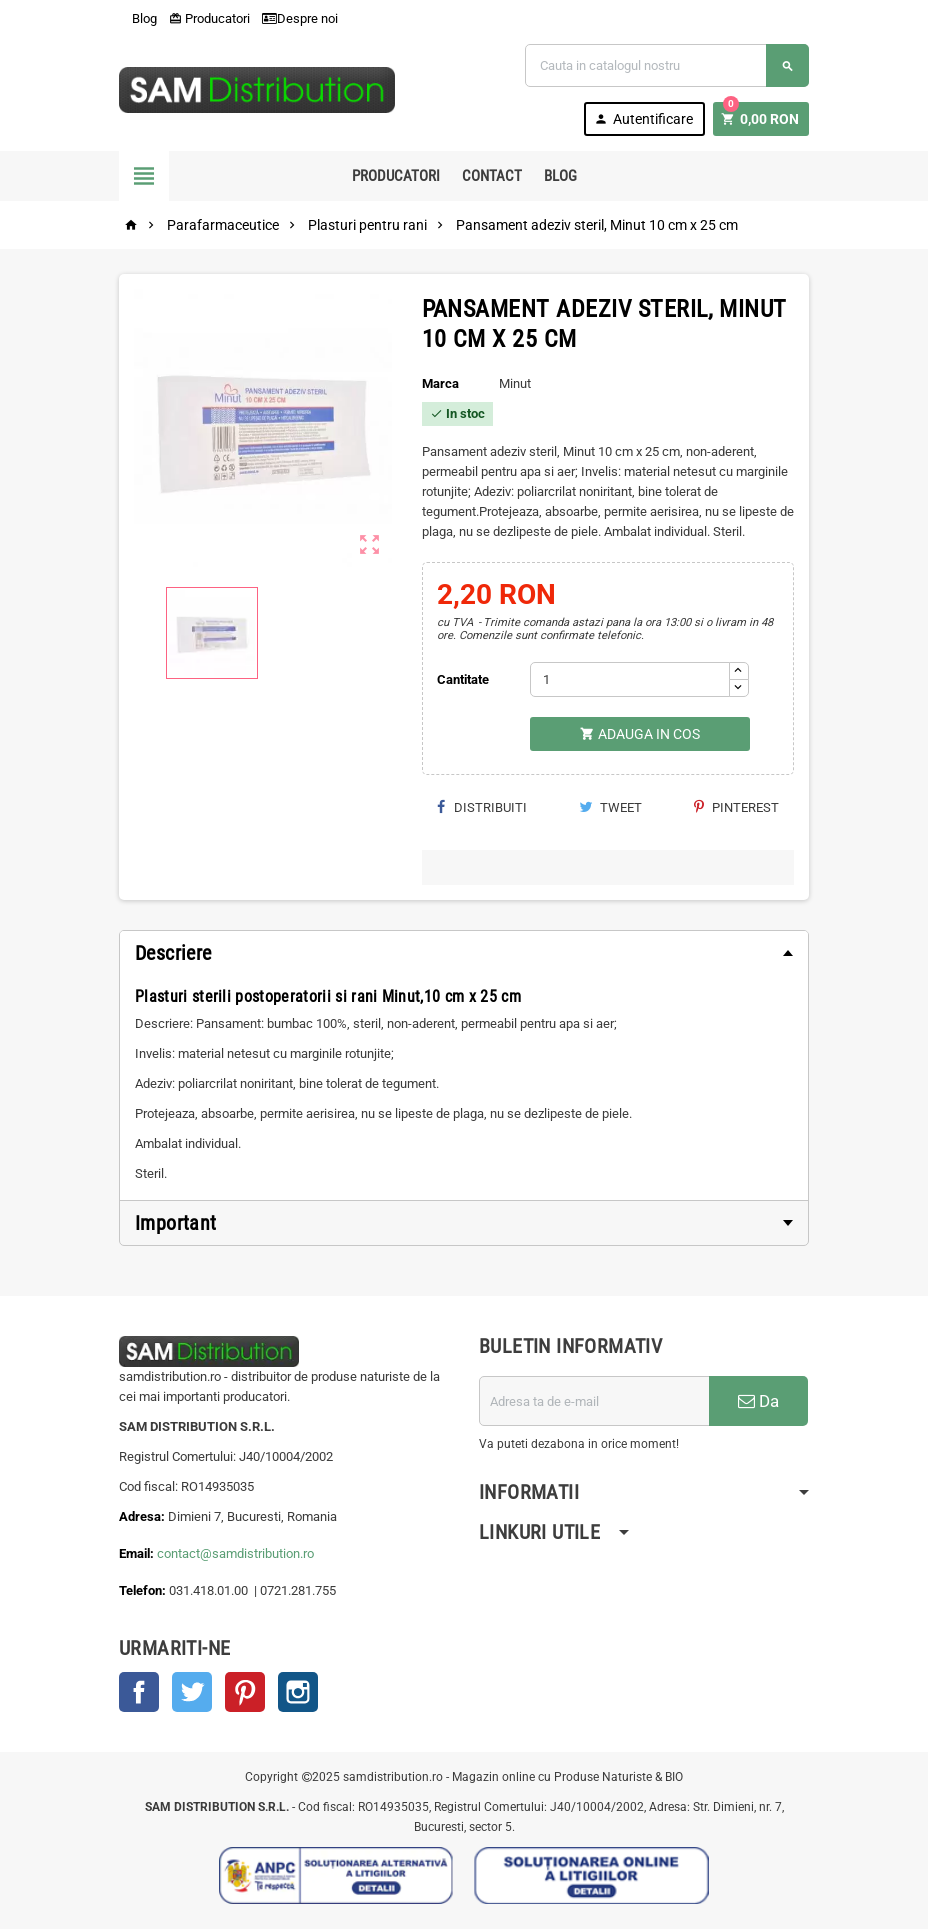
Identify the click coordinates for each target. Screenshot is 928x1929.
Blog (138, 18)
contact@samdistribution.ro (235, 1553)
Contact (492, 176)
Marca (440, 383)
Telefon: (142, 1590)
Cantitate (463, 679)
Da (758, 1401)
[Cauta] (667, 65)
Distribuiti (482, 807)
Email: (138, 1553)
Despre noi (300, 18)
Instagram (298, 1692)
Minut (515, 383)
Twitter (192, 1692)
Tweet (610, 807)
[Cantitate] (630, 679)
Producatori (209, 18)
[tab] (464, 953)
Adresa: (143, 1516)
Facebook (139, 1692)
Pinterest (736, 807)
